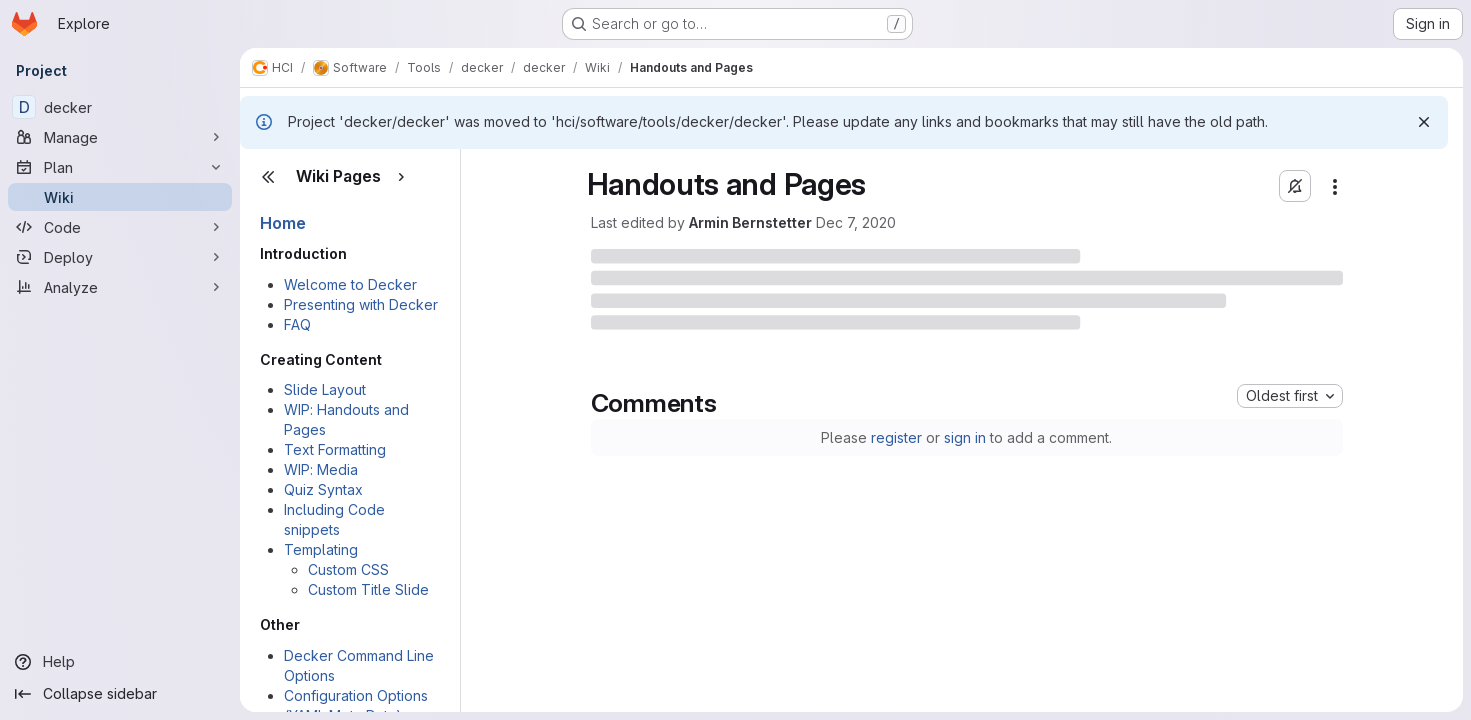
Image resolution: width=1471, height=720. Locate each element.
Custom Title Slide (368, 589)
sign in (965, 437)
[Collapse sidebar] (120, 694)
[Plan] (120, 167)
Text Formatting (335, 449)
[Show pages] (401, 177)
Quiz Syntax (323, 489)
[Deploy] (120, 257)
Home (283, 223)
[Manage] (120, 137)
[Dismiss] (1424, 122)
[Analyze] (120, 287)
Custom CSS (348, 569)
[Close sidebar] (268, 177)
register (896, 437)
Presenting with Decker (361, 304)
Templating (321, 549)
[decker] (120, 107)
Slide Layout (325, 389)
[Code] (120, 227)
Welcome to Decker (350, 284)
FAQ (297, 324)
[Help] (120, 662)
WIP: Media (321, 469)
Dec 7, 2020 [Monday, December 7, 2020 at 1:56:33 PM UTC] (856, 222)
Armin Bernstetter (750, 222)
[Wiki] (120, 197)
